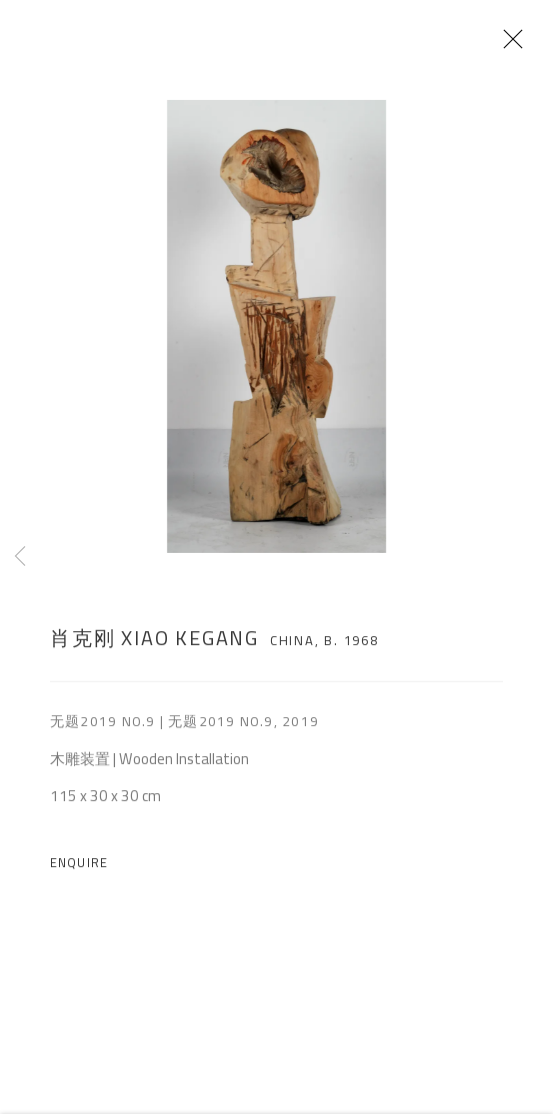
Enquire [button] (79, 872)
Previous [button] (20, 557)
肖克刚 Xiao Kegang (154, 647)
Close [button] (532, 45)
